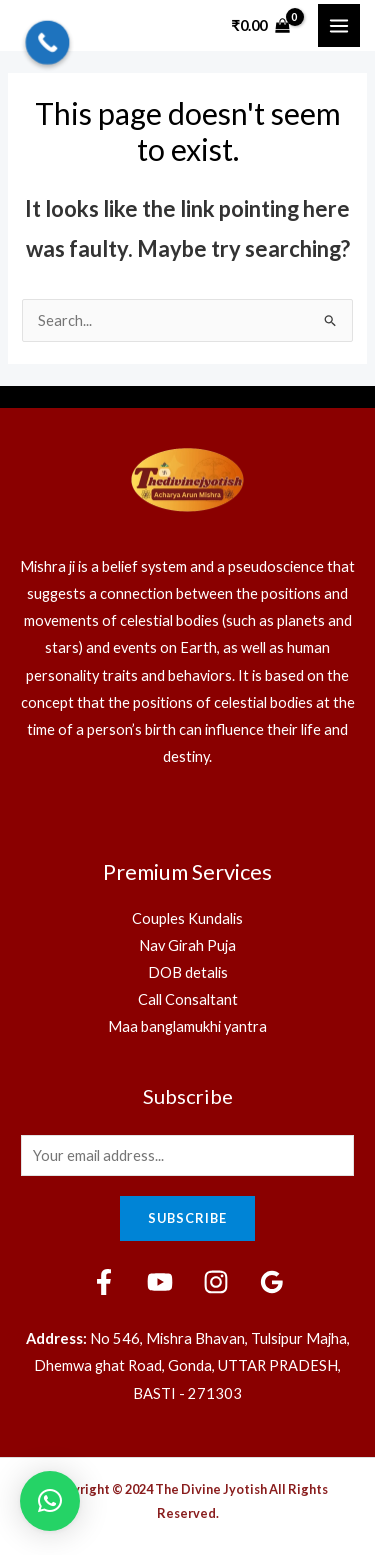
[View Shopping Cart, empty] (261, 25)
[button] (50, 1501)
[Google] (272, 1282)
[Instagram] (216, 1282)
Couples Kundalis (187, 918)
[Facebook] (104, 1282)
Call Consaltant (188, 999)
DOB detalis (188, 972)
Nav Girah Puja (187, 945)
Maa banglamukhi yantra (187, 1026)
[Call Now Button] (48, 43)
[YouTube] (160, 1282)
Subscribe (187, 1218)
